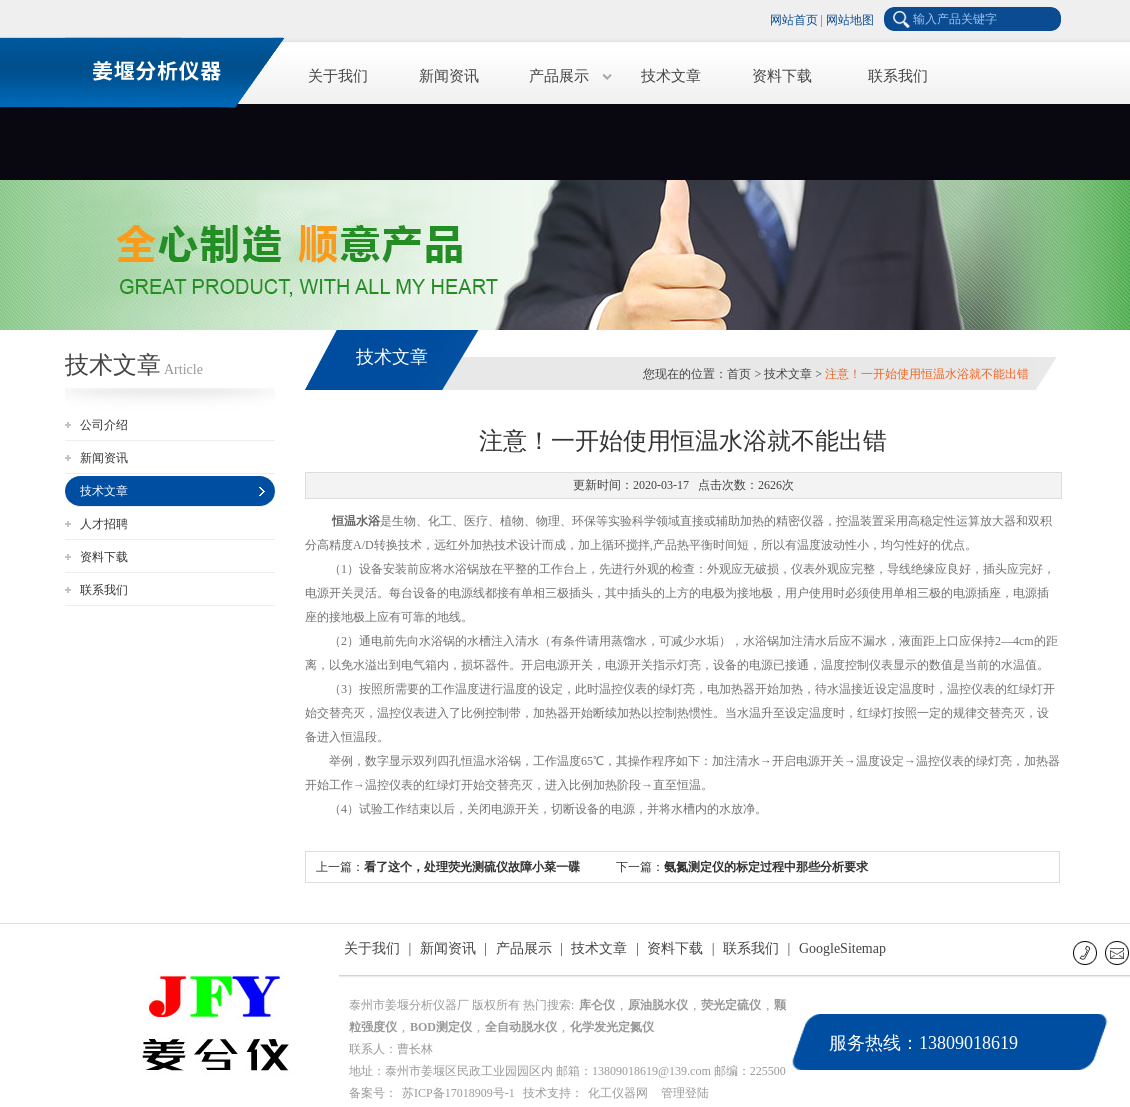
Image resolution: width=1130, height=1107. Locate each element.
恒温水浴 (356, 521)
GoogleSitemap (842, 948)
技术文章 (671, 76)
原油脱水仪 (658, 1005)
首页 (739, 374)
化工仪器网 (618, 1093)
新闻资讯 (449, 76)
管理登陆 (685, 1093)
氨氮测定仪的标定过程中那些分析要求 (766, 867)
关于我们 (338, 76)
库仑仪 (597, 1005)
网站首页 (794, 20)
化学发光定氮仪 (612, 1027)
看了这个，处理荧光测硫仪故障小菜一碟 (472, 867)
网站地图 (850, 20)
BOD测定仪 (441, 1027)
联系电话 (1086, 952)
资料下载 (782, 76)
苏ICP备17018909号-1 (458, 1093)
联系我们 (898, 76)
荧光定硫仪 (731, 1005)
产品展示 (559, 76)
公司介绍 (104, 425)
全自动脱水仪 (521, 1027)
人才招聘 (104, 524)
